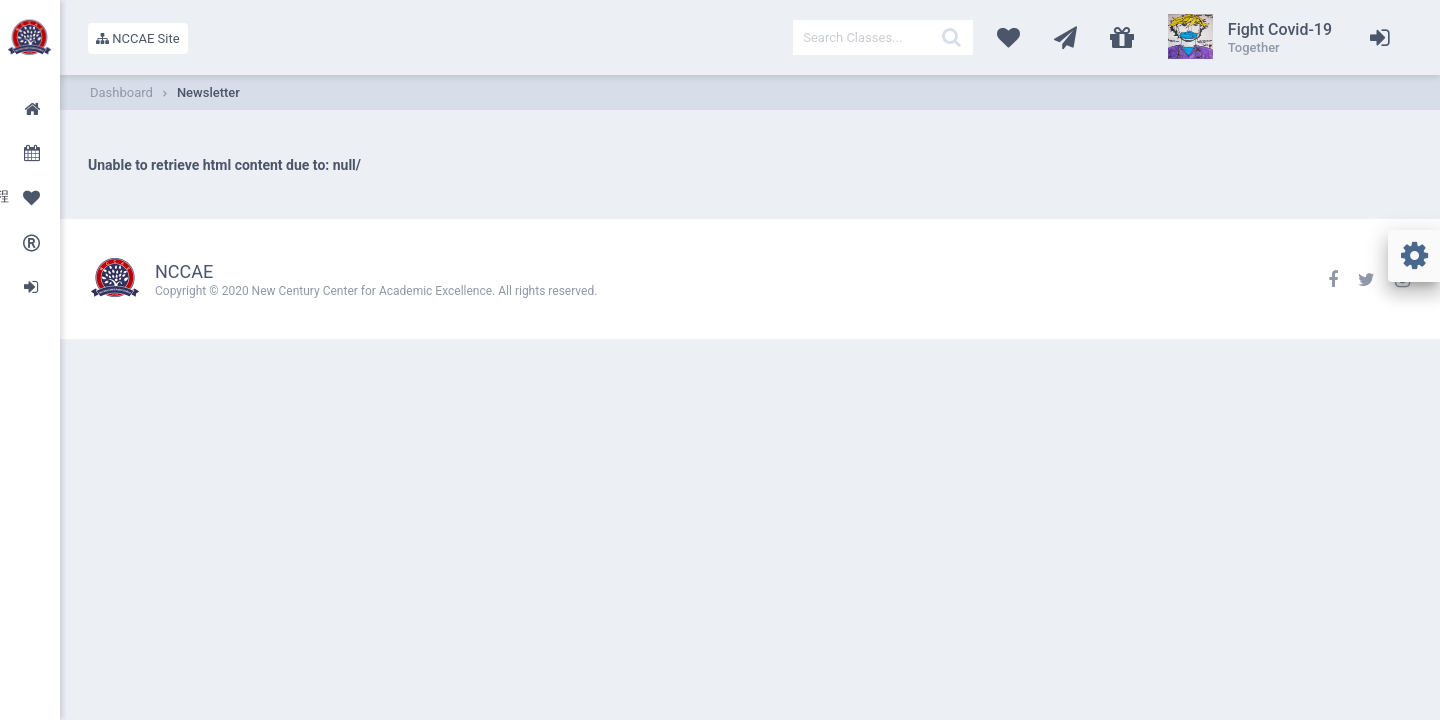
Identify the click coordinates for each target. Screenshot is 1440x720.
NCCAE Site (138, 38)
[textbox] (883, 37)
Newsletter (208, 92)
